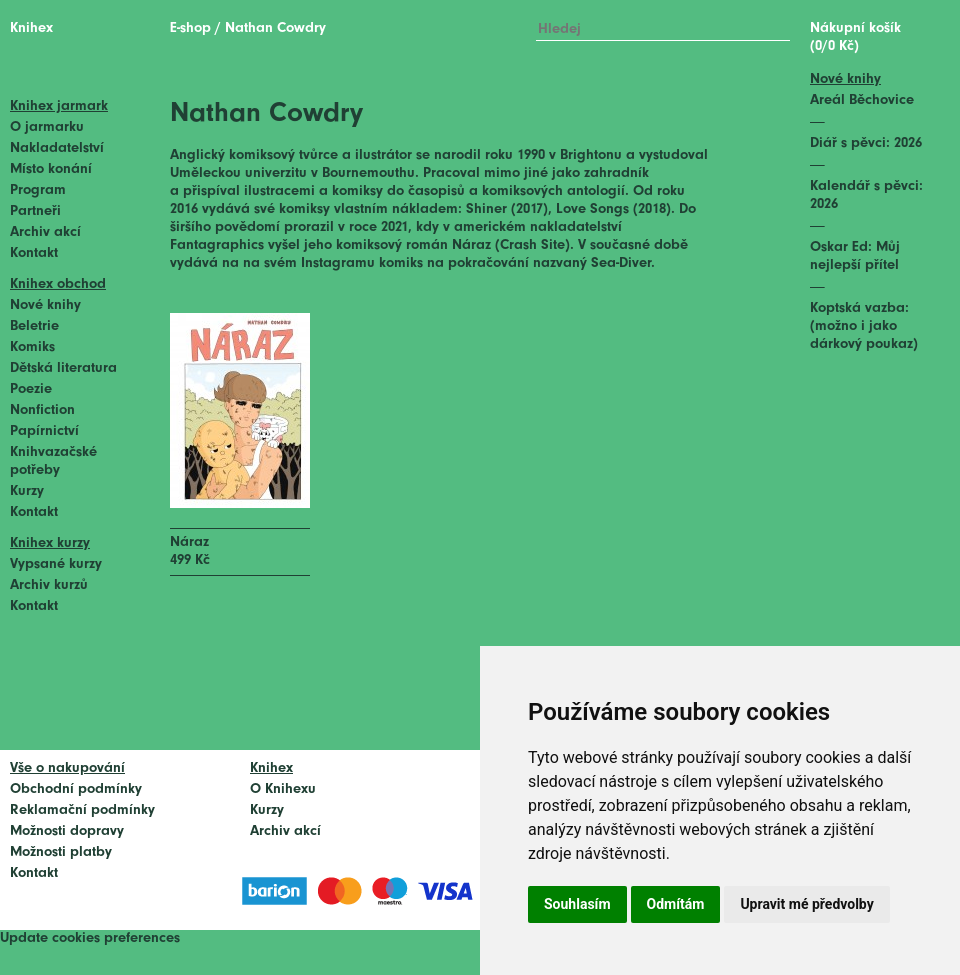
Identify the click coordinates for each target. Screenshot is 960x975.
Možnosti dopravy (67, 831)
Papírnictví (44, 431)
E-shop (190, 28)
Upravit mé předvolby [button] (806, 904)
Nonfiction (42, 410)
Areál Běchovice (862, 100)
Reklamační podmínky (82, 810)
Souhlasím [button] (577, 904)
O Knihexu (283, 789)
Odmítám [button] (676, 904)
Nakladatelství (57, 148)
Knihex (31, 28)
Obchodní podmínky (76, 789)
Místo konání (51, 169)
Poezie (31, 389)
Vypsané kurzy (56, 564)
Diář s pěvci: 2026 (866, 143)
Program (38, 190)
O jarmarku (47, 127)
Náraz (189, 542)
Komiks (32, 347)
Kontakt (34, 253)
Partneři (35, 211)
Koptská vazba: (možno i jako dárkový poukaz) (864, 326)
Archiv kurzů (49, 585)
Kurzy (27, 491)
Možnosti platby (61, 852)
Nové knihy (45, 305)
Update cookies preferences (90, 938)
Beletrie (34, 326)
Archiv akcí (45, 232)
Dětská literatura (63, 368)
